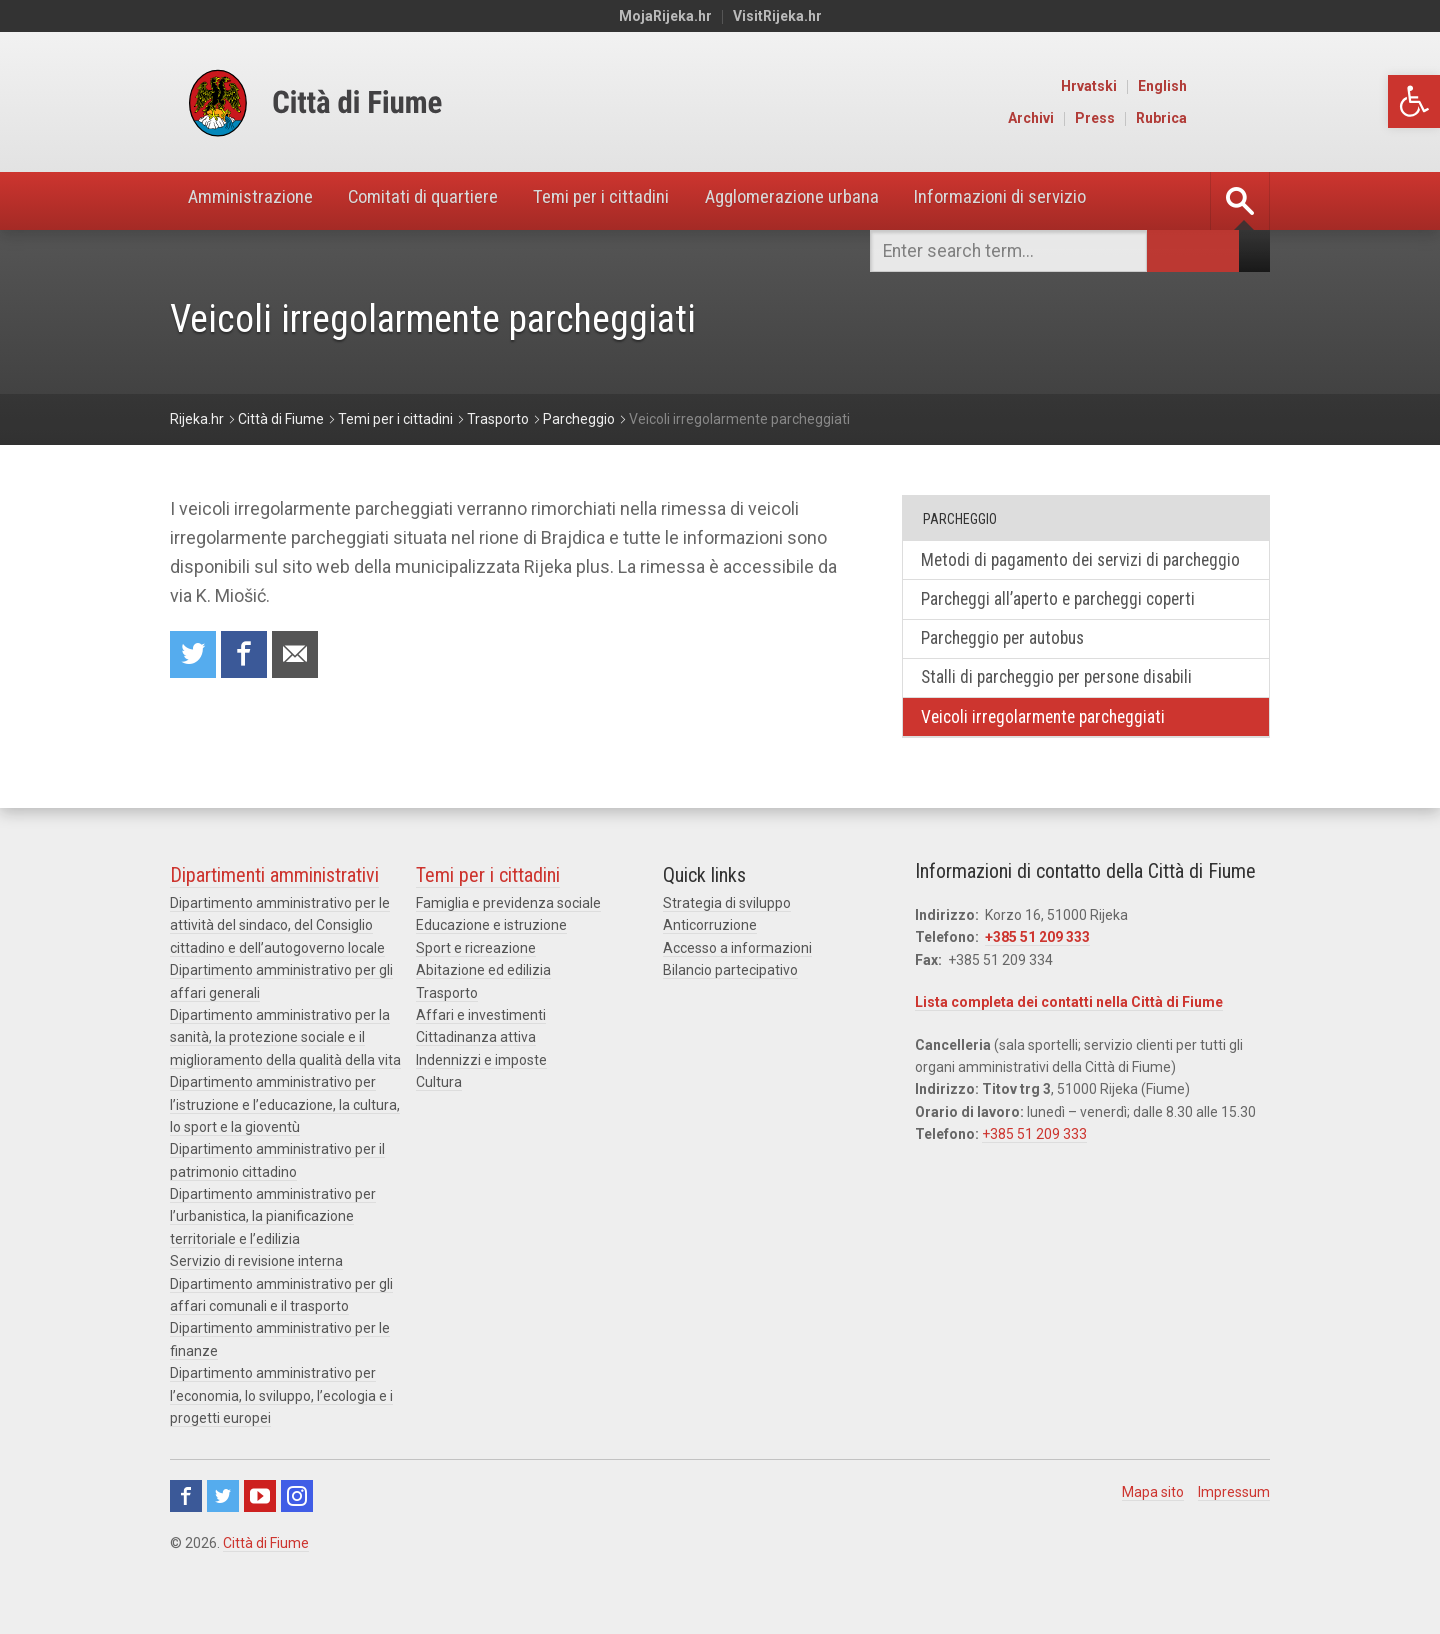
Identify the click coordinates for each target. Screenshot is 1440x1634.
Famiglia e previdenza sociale (508, 933)
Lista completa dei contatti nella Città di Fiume (1069, 1032)
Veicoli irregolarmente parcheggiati (1050, 745)
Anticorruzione (710, 955)
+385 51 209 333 (1037, 967)
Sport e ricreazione (476, 977)
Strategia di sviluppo (727, 933)
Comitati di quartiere (441, 201)
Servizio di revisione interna (256, 1291)
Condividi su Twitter (194, 655)
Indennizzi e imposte (481, 1089)
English (1247, 86)
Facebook (186, 1526)
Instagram (297, 1526)
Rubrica (1246, 118)
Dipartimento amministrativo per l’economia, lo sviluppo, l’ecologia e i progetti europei (281, 1425)
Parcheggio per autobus (1009, 664)
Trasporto (447, 1022)
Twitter (223, 1526)
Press (1180, 118)
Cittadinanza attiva (476, 1067)
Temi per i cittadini (634, 201)
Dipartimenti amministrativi (274, 905)
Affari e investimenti (481, 1045)
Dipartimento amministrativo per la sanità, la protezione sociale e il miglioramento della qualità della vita (285, 1067)
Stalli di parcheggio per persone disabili (1065, 705)
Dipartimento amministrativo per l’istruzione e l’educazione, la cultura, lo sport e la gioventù (285, 1134)
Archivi (1116, 118)
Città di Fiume (266, 1573)
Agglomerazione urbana (839, 201)
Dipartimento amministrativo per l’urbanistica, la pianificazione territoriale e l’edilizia (273, 1246)
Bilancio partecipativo (730, 1000)
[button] (1414, 101)
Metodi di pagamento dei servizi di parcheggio (1046, 572)
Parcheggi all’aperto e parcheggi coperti (1067, 624)
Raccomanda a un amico (300, 655)
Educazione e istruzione (491, 955)
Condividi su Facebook (247, 655)
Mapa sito (1153, 1522)
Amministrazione (256, 201)
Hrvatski (1174, 86)
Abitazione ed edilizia (483, 1000)
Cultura (439, 1112)
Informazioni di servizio (1063, 201)
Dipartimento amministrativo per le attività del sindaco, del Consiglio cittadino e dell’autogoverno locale (280, 955)
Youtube (260, 1526)
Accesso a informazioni (737, 977)
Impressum (1234, 1522)
